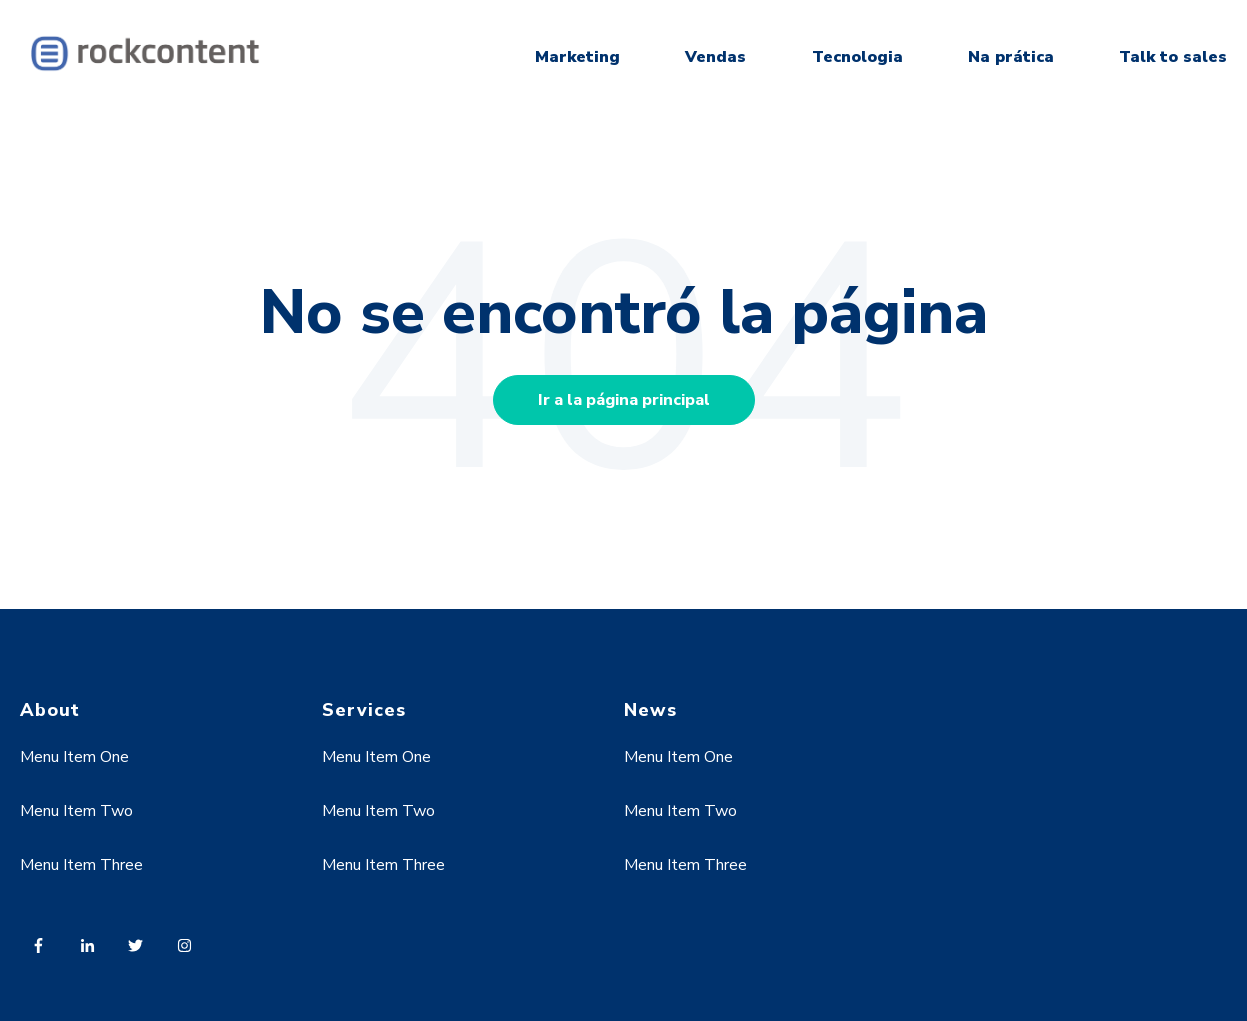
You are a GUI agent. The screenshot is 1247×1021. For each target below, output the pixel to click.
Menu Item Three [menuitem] (81, 865)
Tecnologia (857, 57)
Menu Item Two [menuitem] (76, 811)
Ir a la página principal (624, 400)
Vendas (715, 57)
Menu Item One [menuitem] (74, 757)
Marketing (577, 57)
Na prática (1011, 57)
